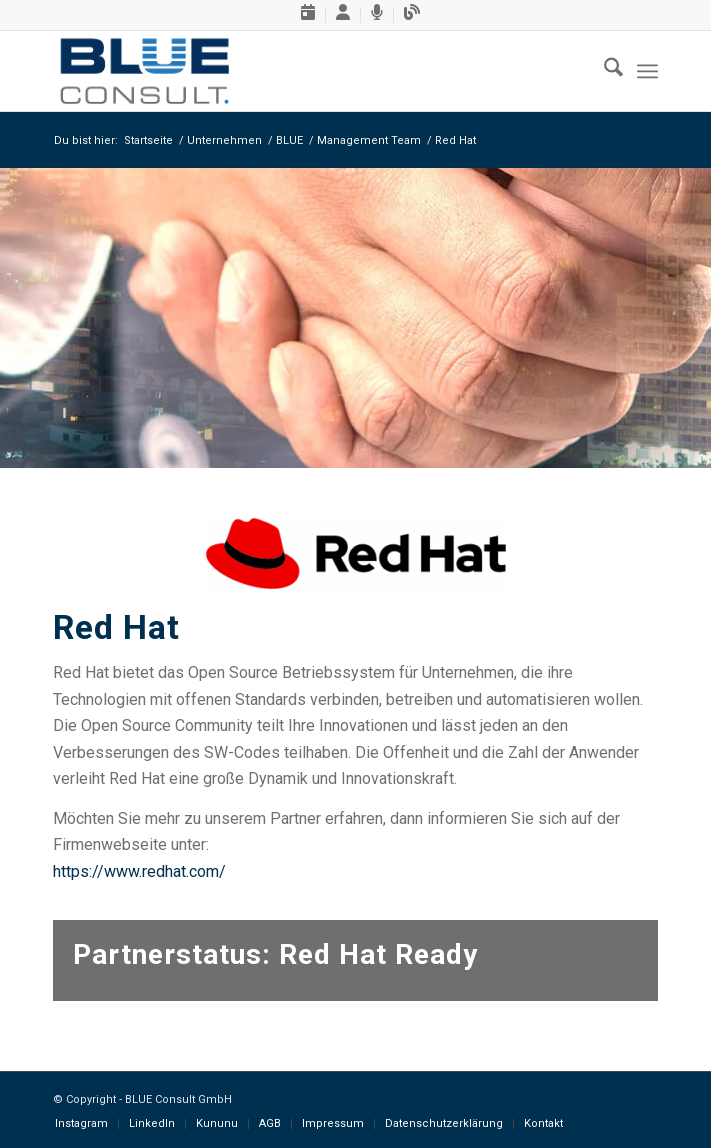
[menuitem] (308, 15)
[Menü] (647, 71)
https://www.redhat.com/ (139, 871)
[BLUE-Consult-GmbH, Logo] (294, 71)
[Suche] (603, 71)
